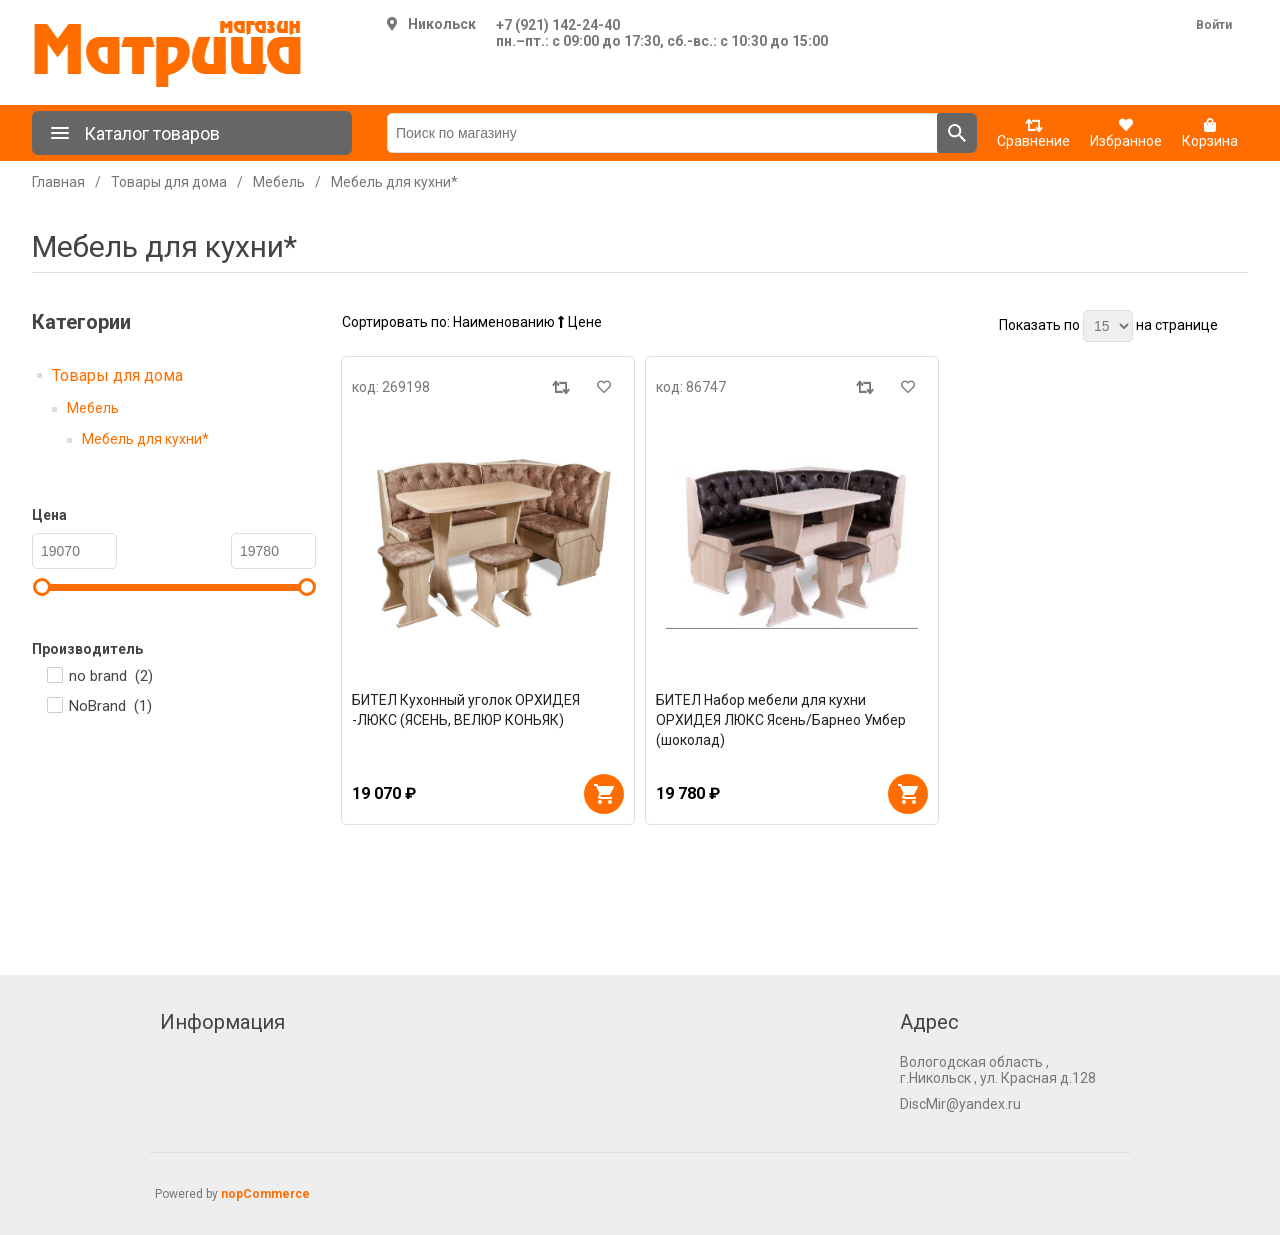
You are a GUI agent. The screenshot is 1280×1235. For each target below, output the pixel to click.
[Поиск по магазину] (662, 133)
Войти (1214, 25)
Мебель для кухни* (145, 439)
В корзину (604, 794)
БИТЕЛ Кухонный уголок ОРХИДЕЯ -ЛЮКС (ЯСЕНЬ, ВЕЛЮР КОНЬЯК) (466, 710)
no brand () (111, 676)
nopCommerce (265, 1194)
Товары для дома (117, 375)
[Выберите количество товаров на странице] (1108, 326)
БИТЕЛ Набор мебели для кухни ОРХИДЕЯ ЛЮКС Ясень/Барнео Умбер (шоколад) (781, 720)
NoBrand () (110, 706)
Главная (58, 182)
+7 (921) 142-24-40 (558, 25)
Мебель (93, 408)
